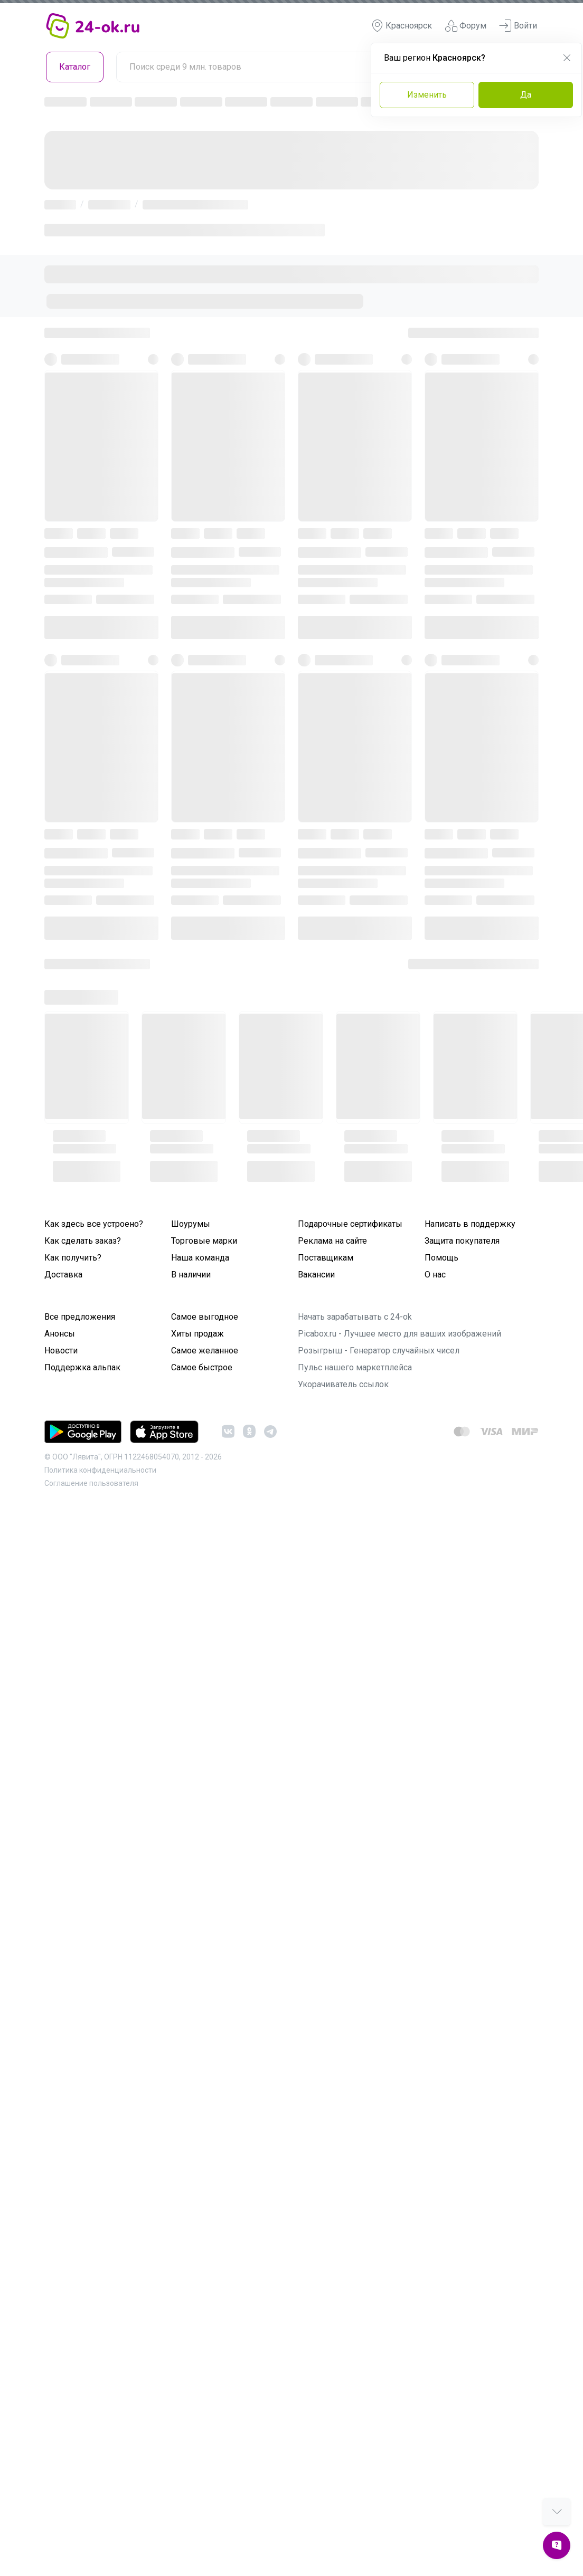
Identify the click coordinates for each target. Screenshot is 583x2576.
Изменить (427, 95)
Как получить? (72, 1258)
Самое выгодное (204, 1317)
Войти (518, 26)
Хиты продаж (197, 1334)
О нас (435, 1275)
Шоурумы (190, 1224)
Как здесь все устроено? (93, 1224)
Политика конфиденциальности (100, 1470)
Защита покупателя (462, 1241)
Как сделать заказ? (82, 1241)
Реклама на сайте (332, 1241)
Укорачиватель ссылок (343, 1384)
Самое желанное (204, 1351)
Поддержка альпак (82, 1367)
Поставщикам (325, 1258)
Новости (61, 1351)
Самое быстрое (201, 1367)
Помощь (441, 1258)
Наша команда (200, 1258)
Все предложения (79, 1317)
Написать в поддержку (470, 1224)
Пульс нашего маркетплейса (355, 1367)
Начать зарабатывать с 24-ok (355, 1317)
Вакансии (316, 1275)
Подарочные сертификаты (350, 1224)
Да (525, 95)
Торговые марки (204, 1241)
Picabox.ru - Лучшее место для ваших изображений (399, 1334)
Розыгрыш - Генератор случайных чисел (378, 1351)
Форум (465, 26)
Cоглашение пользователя (91, 1483)
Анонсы (59, 1334)
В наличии (191, 1275)
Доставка (63, 1275)
